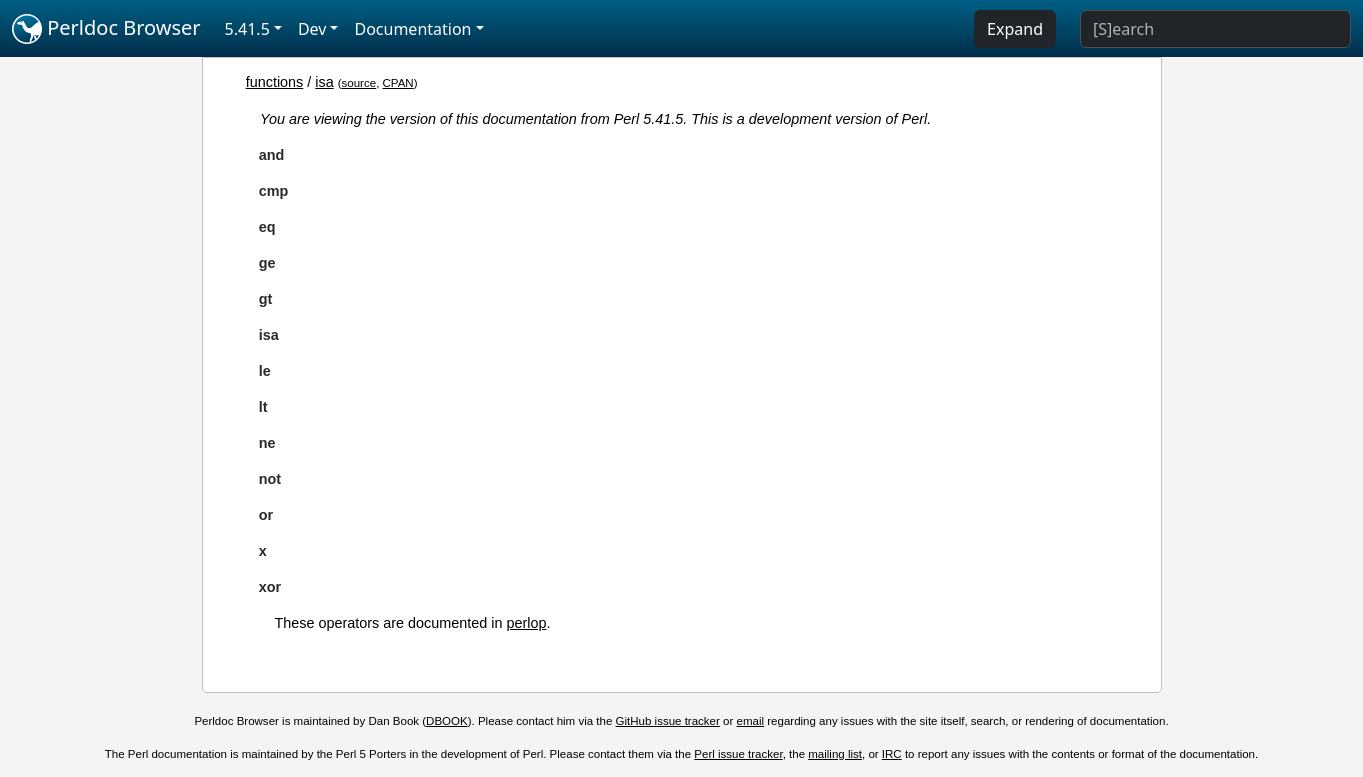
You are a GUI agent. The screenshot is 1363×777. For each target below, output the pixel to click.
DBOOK (447, 721)
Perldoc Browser (106, 29)
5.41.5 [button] (247, 29)
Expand (1015, 29)
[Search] (1215, 29)
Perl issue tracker (738, 754)
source (359, 83)
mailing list (835, 754)
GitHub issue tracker (668, 721)
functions (275, 82)
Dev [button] (312, 29)
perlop (526, 623)
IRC (892, 754)
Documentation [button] (412, 29)
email (751, 721)
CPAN (398, 83)
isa (324, 82)
